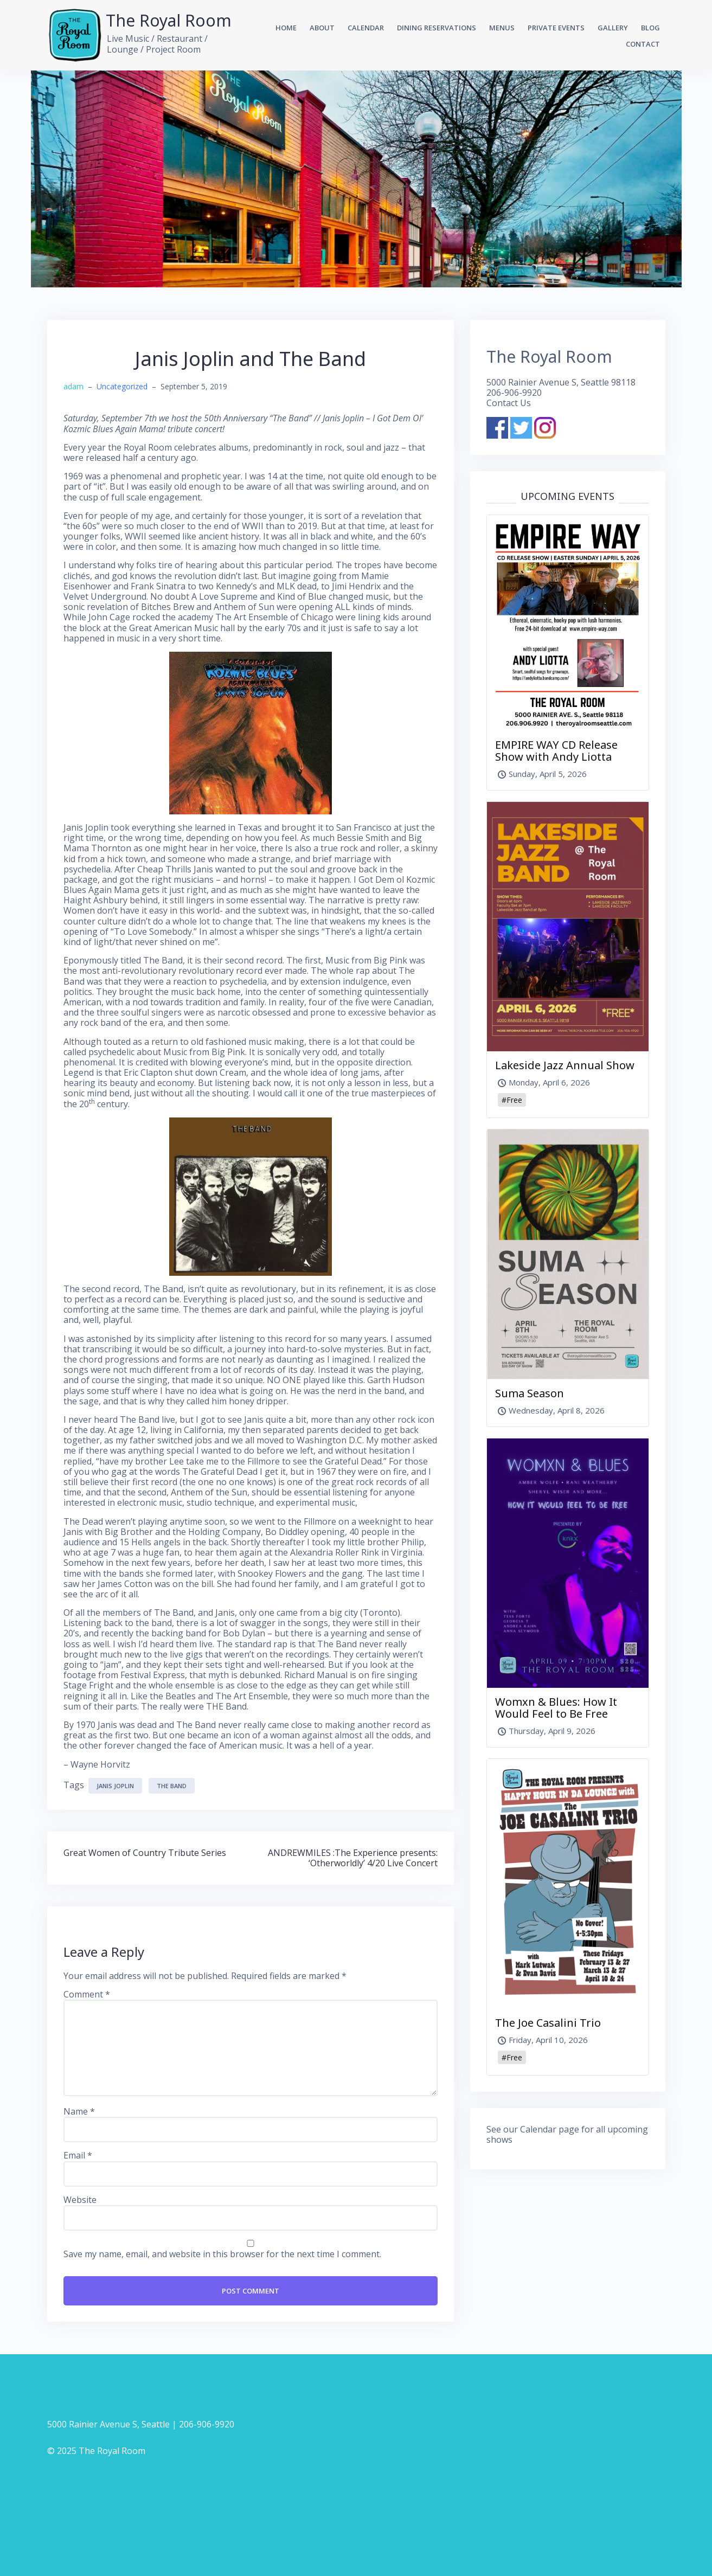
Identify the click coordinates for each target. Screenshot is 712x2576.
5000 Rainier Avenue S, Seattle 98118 (561, 382)
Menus (502, 28)
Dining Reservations (436, 28)
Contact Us (508, 403)
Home (286, 28)
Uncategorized (122, 386)
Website (80, 2200)
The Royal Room (169, 20)
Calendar (366, 28)
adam (73, 386)
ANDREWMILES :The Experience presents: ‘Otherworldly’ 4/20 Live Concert (353, 1858)
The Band (172, 1786)
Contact (643, 44)
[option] (356, 178)
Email (77, 2155)
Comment (86, 1994)
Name (79, 2111)
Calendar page (549, 2129)
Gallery (613, 28)
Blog (650, 28)
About (322, 28)
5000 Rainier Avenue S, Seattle (108, 2424)
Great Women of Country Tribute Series (144, 1853)
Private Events (556, 28)
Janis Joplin (115, 1786)
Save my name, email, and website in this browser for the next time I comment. (222, 2254)
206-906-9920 (514, 393)
